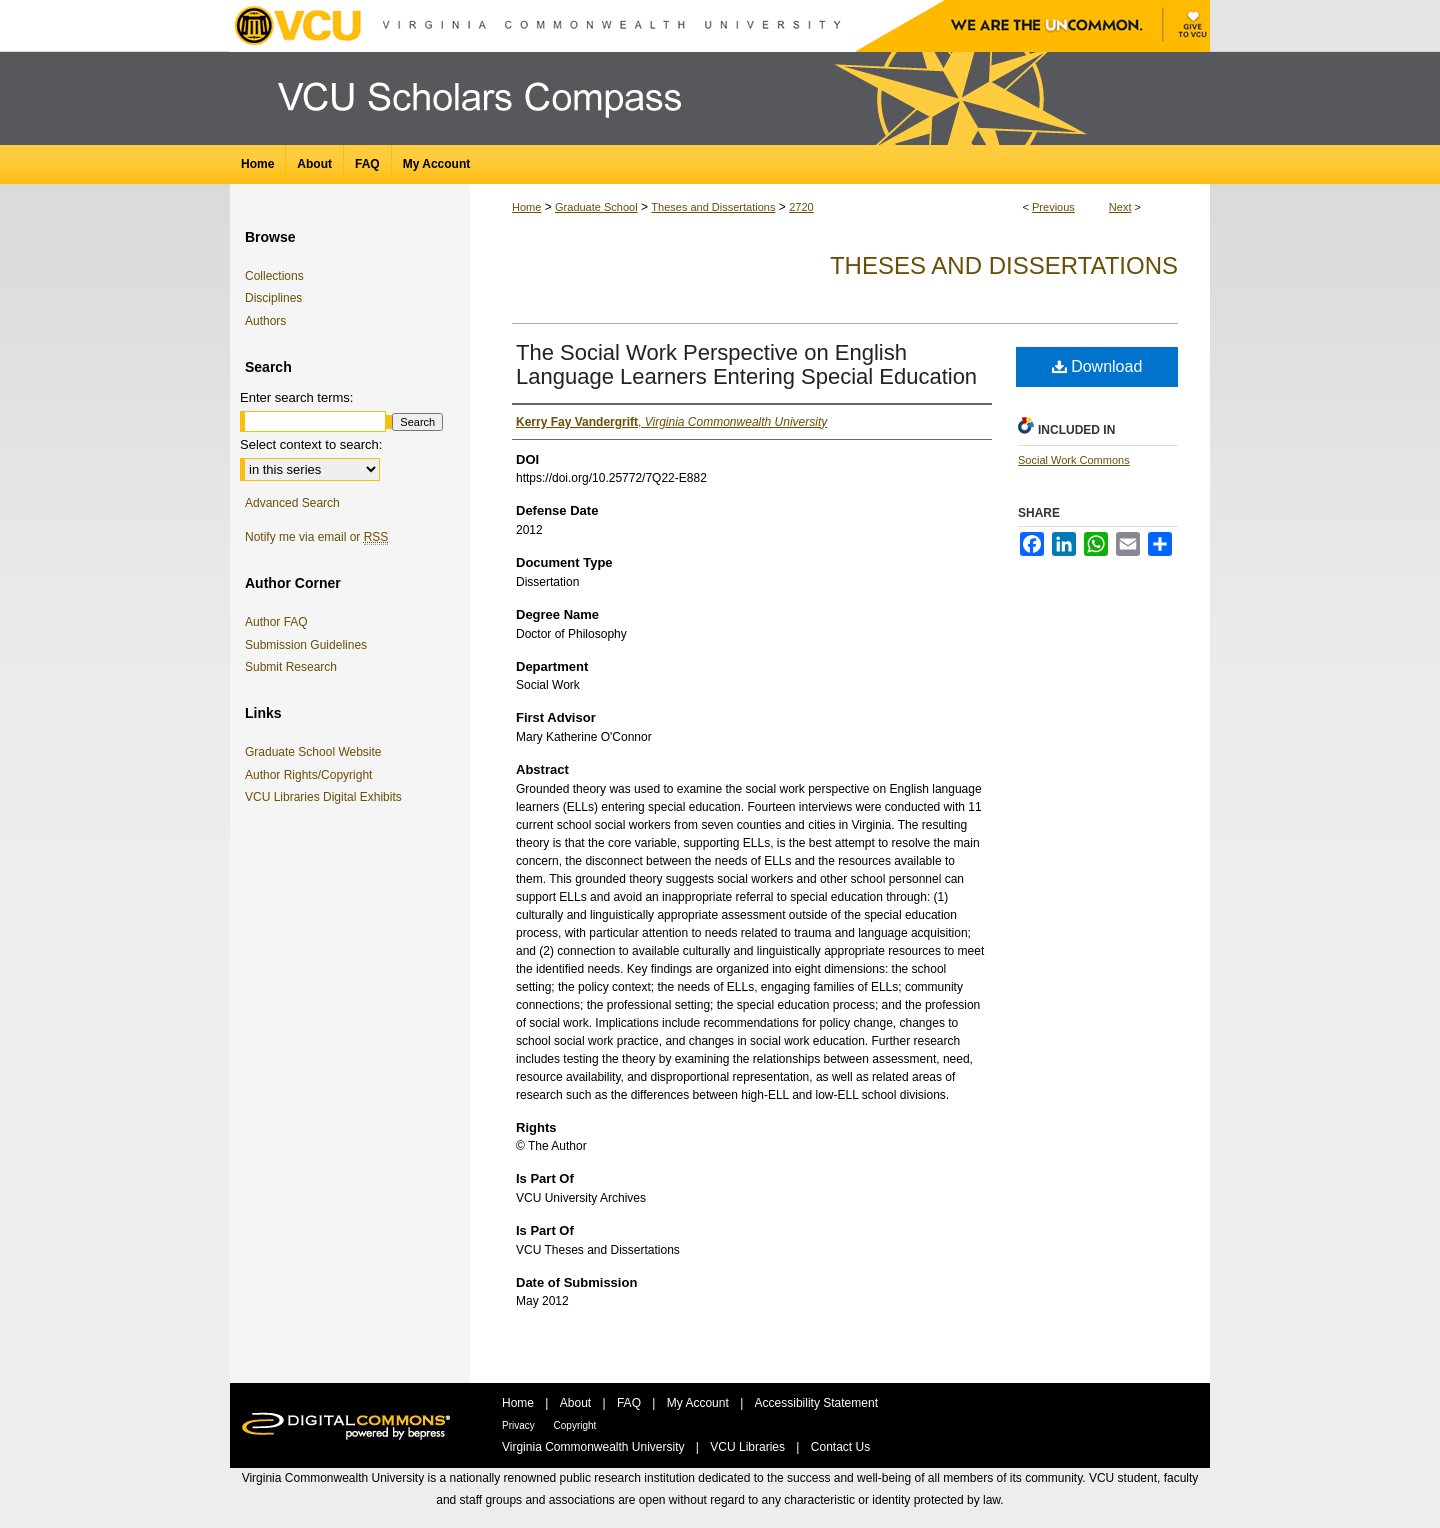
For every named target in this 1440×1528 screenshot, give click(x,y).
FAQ (630, 1403)
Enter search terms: (296, 397)
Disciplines (273, 298)
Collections (274, 276)
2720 (801, 207)
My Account (699, 1403)
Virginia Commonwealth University (595, 1447)
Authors (265, 321)
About (577, 1403)
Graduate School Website (317, 752)
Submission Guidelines (306, 645)
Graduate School (596, 207)
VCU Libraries (749, 1447)
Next (1120, 207)
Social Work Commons (1074, 460)
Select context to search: (311, 444)
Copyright (575, 1425)
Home (526, 207)
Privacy (520, 1425)
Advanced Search (292, 503)
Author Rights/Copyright (312, 775)
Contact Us (840, 1447)
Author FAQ (276, 622)
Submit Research (291, 667)
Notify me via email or (316, 537)
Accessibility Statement (816, 1403)
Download (1097, 366)
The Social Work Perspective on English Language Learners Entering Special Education (746, 364)
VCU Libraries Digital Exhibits (327, 797)
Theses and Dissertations (713, 207)
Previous (1053, 207)
